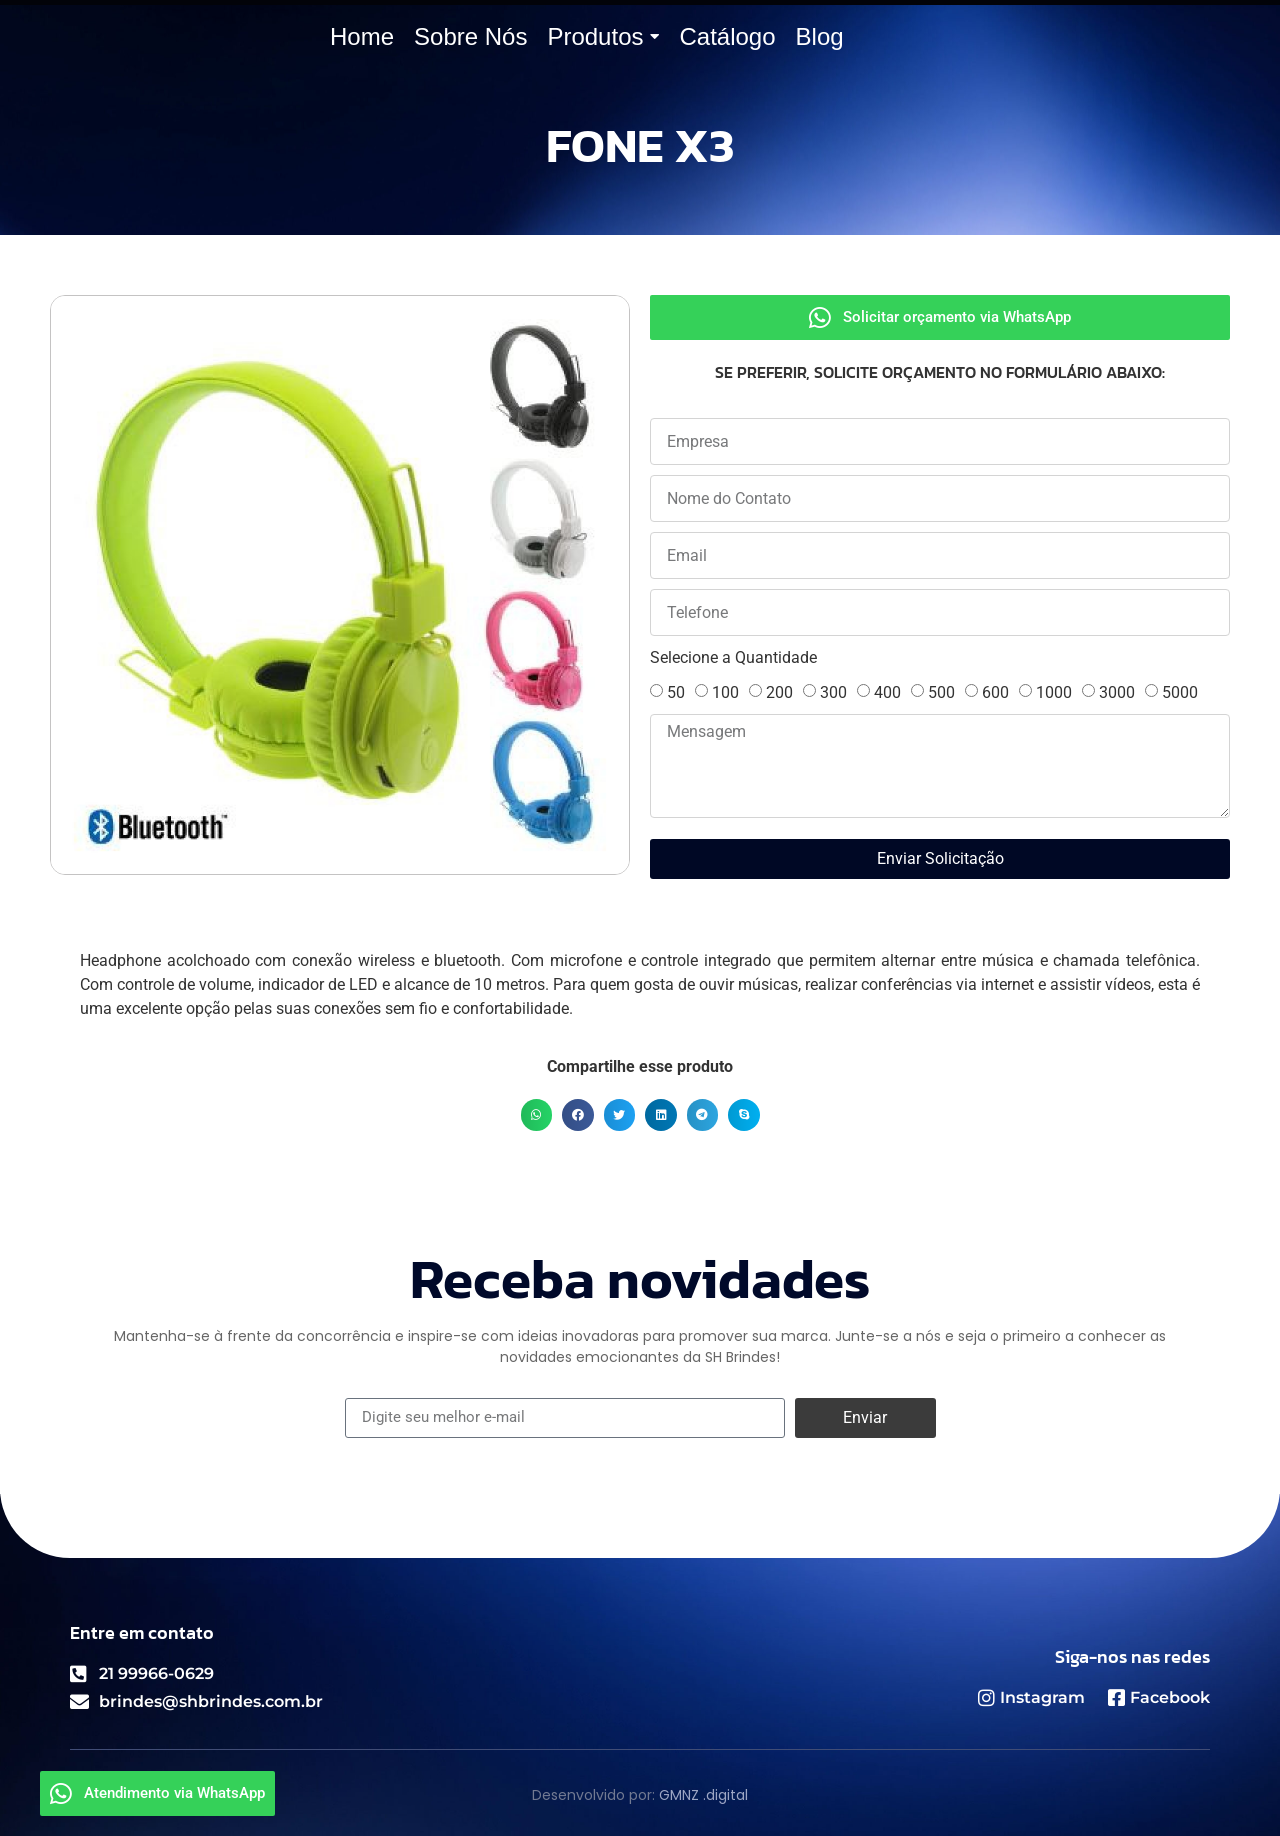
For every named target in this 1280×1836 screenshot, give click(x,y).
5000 (1180, 692)
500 (941, 692)
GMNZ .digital (703, 1795)
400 (887, 692)
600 (995, 692)
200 (779, 692)
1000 (1054, 692)
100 (725, 692)
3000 (1117, 692)
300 (833, 692)
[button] (537, 1115)
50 (676, 692)
